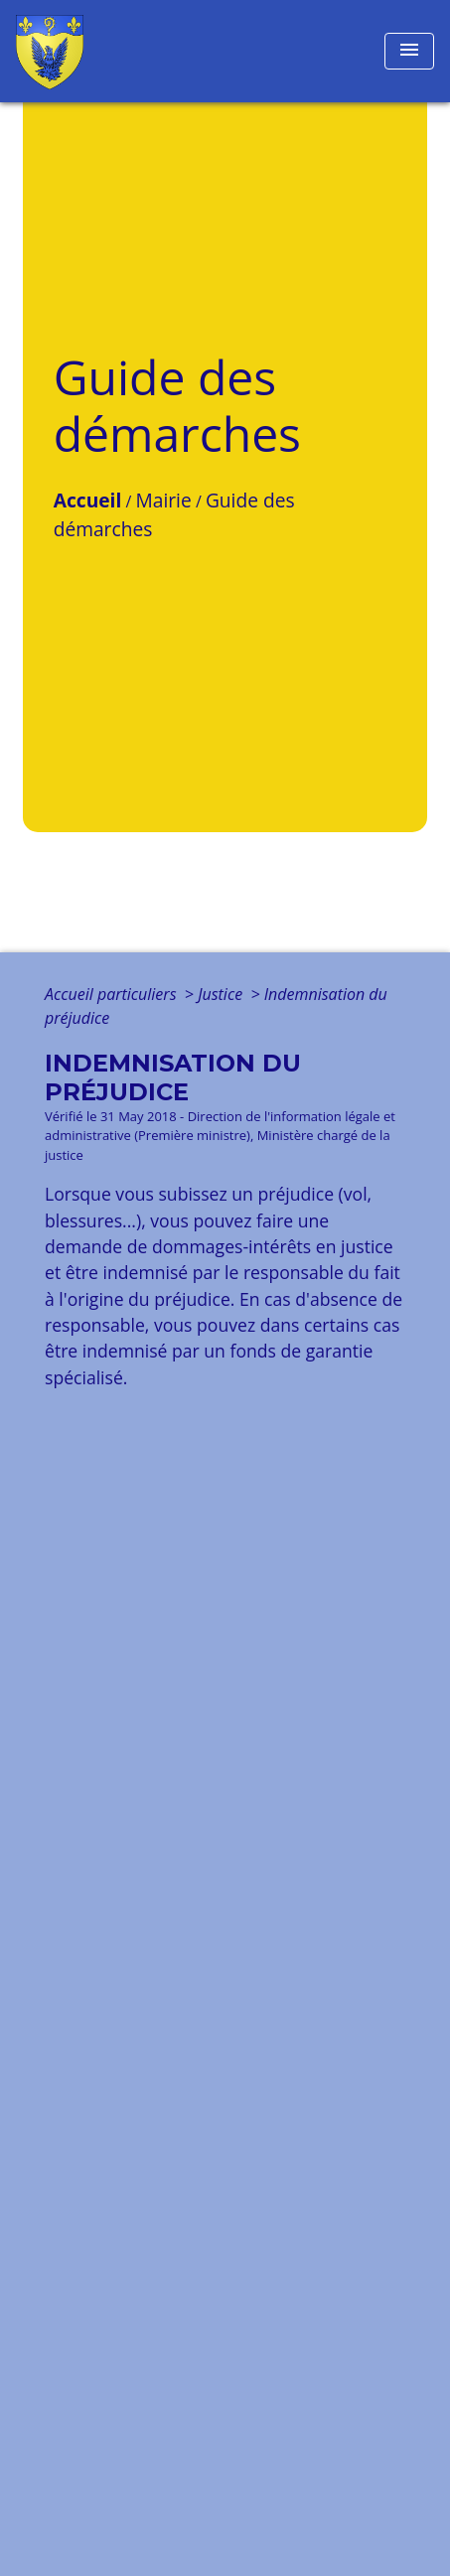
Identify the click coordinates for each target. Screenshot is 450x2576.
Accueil (88, 500)
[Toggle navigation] (409, 51)
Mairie (163, 500)
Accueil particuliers (113, 994)
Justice (222, 994)
